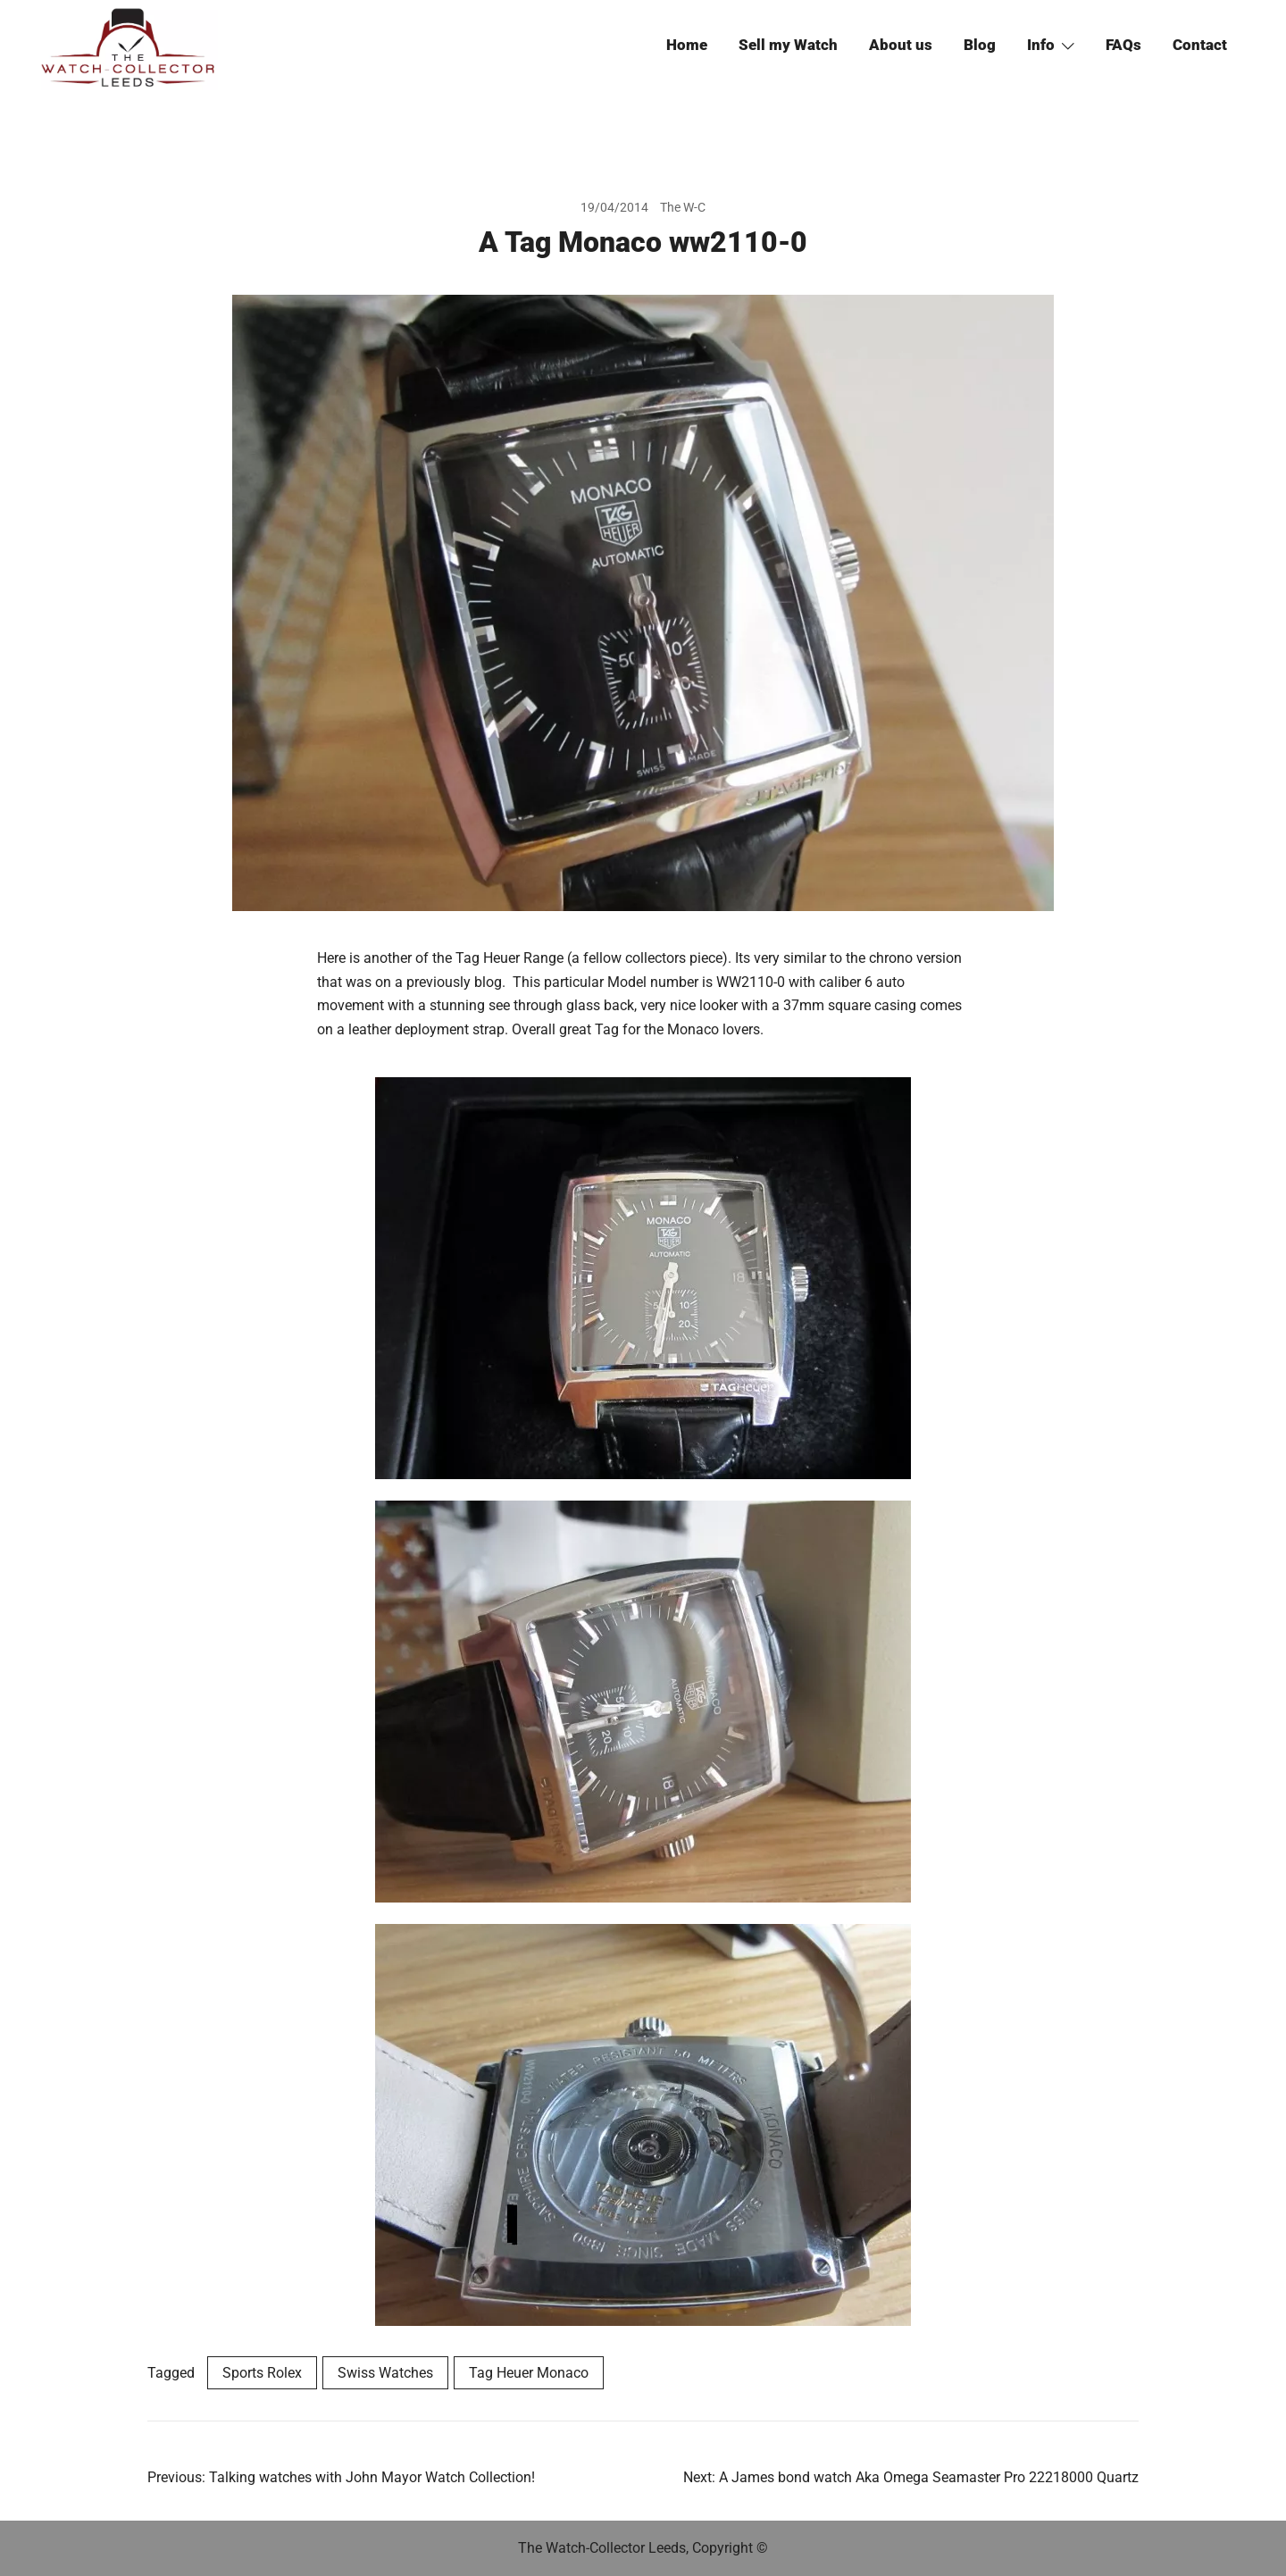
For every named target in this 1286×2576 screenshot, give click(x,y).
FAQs (1123, 45)
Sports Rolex (262, 2372)
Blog (980, 45)
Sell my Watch (788, 45)
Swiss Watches (385, 2372)
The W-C (683, 207)
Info (1041, 45)
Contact (1200, 45)
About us (900, 45)
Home (686, 45)
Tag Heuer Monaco (529, 2372)
